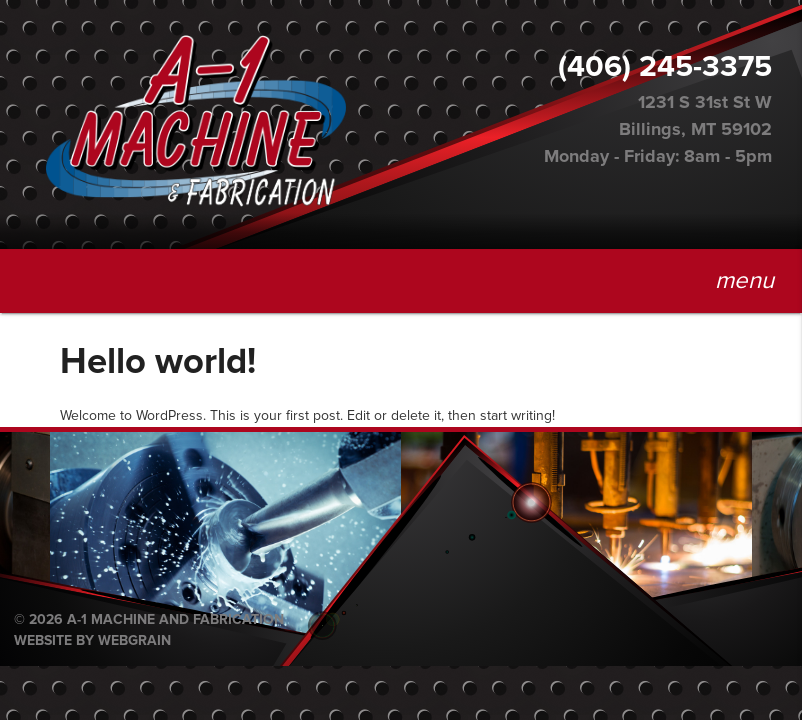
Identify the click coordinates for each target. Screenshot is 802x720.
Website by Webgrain (92, 641)
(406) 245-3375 (665, 67)
